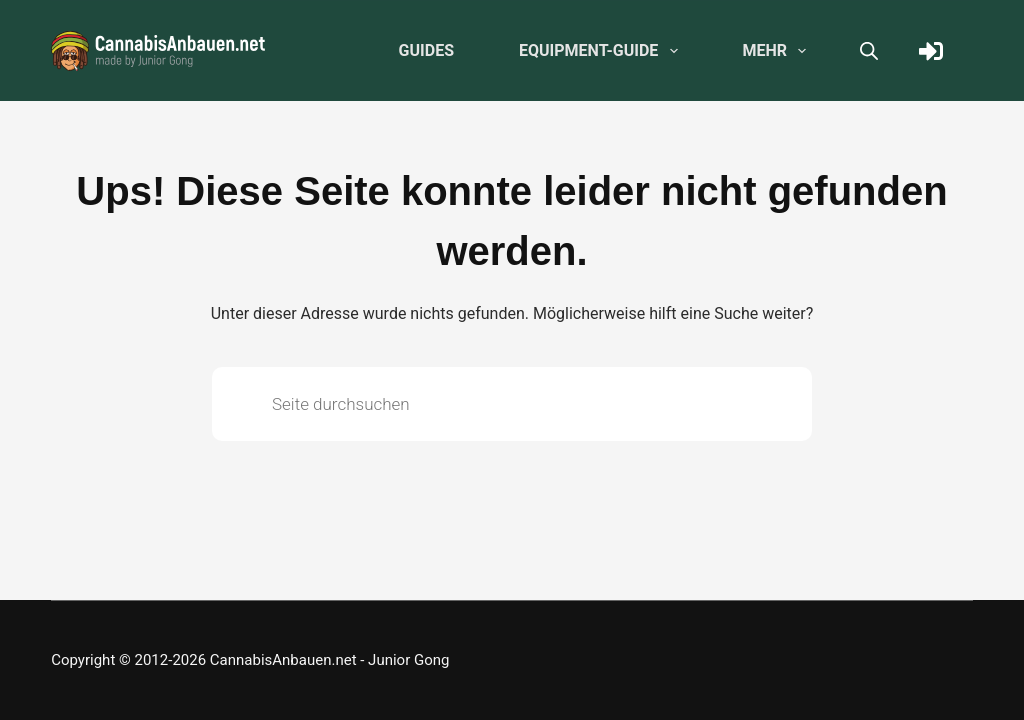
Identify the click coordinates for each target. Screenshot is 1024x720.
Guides (426, 50)
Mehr (779, 51)
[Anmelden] (931, 51)
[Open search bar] (869, 51)
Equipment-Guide (602, 51)
